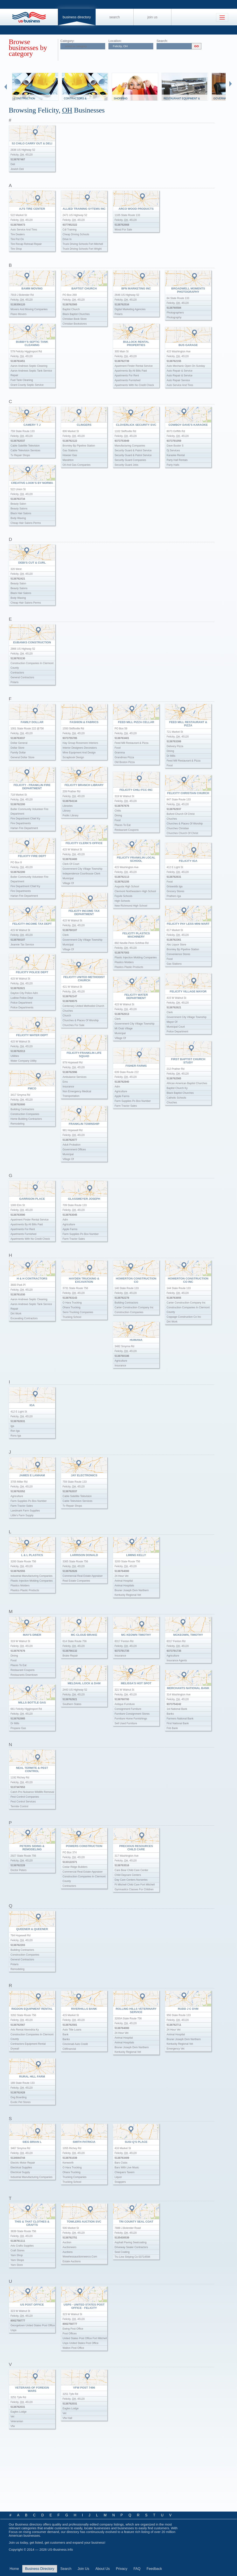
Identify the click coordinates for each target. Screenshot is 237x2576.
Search (114, 17)
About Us (102, 2569)
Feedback (154, 2569)
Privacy (121, 2569)
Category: (67, 41)
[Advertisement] (77, 2475)
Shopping (120, 98)
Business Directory (77, 17)
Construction (24, 98)
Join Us (152, 17)
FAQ (136, 2569)
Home (14, 2569)
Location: (115, 41)
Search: (162, 41)
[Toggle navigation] (222, 17)
